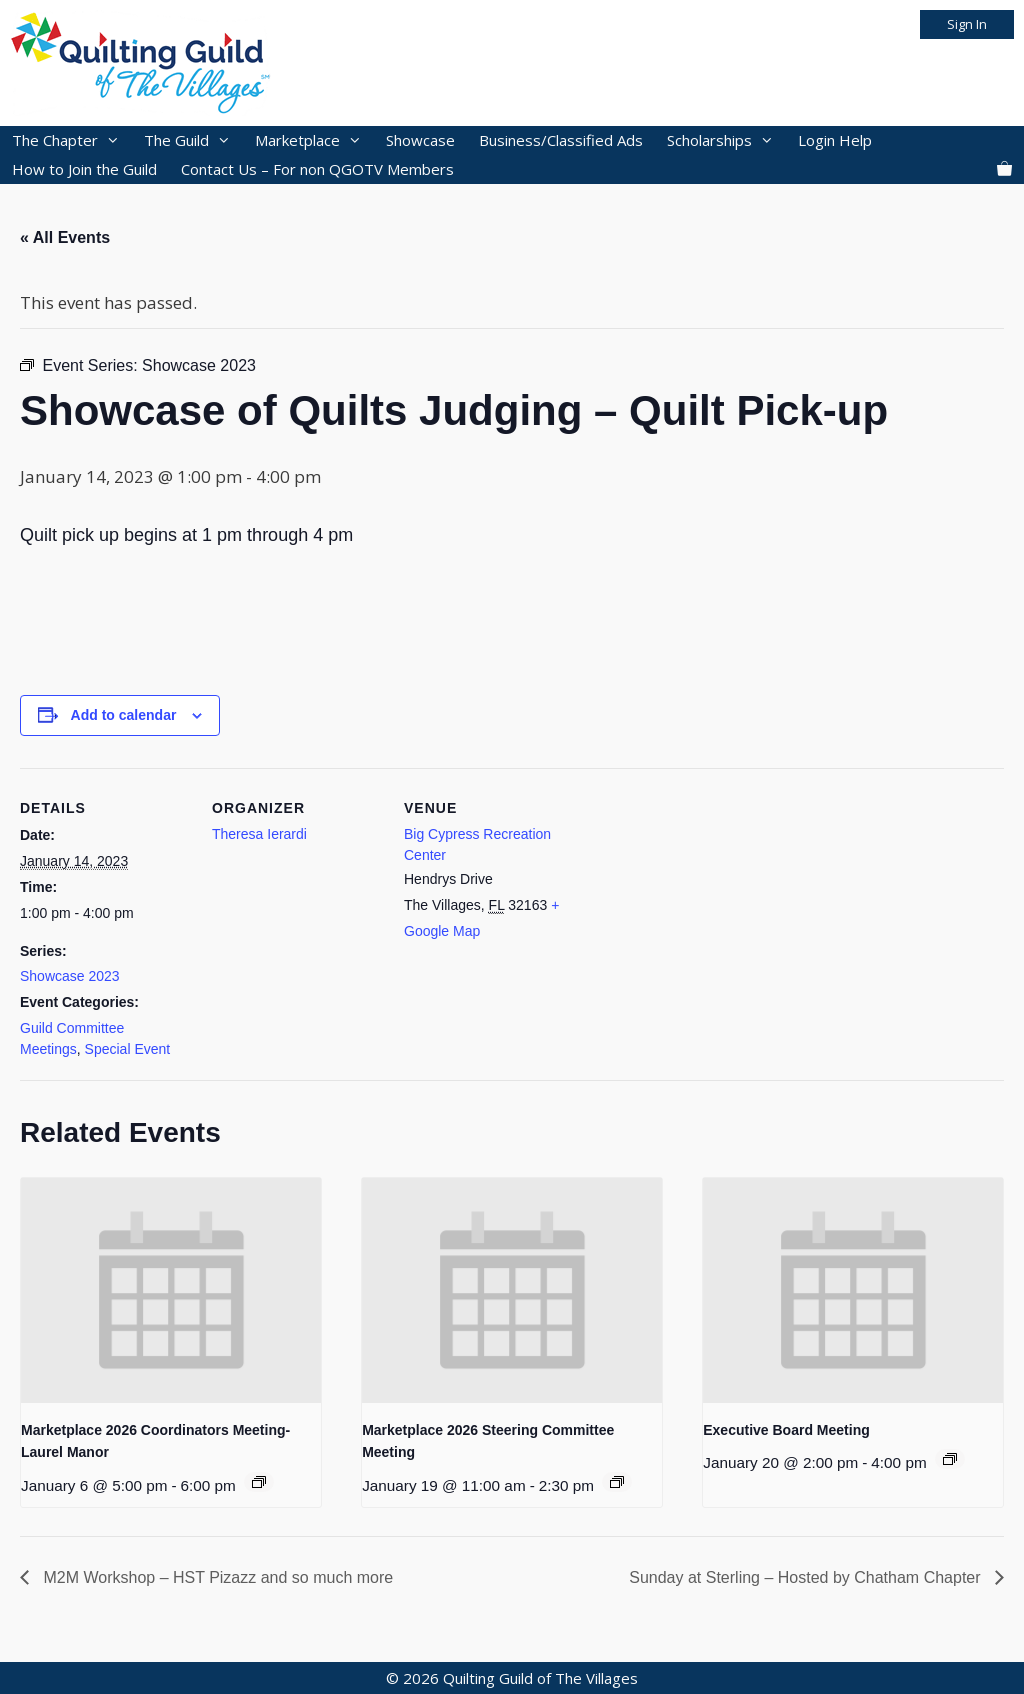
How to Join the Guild (84, 169)
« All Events (65, 237)
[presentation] (171, 1290)
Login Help (835, 140)
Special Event (128, 1049)
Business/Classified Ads (561, 140)
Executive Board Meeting (786, 1430)
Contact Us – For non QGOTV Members (317, 169)
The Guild (193, 140)
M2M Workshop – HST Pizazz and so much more (216, 1577)
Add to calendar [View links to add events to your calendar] (124, 715)
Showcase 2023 (70, 976)
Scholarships (726, 140)
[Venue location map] (701, 905)
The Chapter (72, 140)
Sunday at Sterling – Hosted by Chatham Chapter (807, 1577)
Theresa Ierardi (259, 834)
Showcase (420, 140)
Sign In (967, 24)
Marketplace (314, 140)
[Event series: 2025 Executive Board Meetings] (950, 1459)
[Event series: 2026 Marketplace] (259, 1482)
